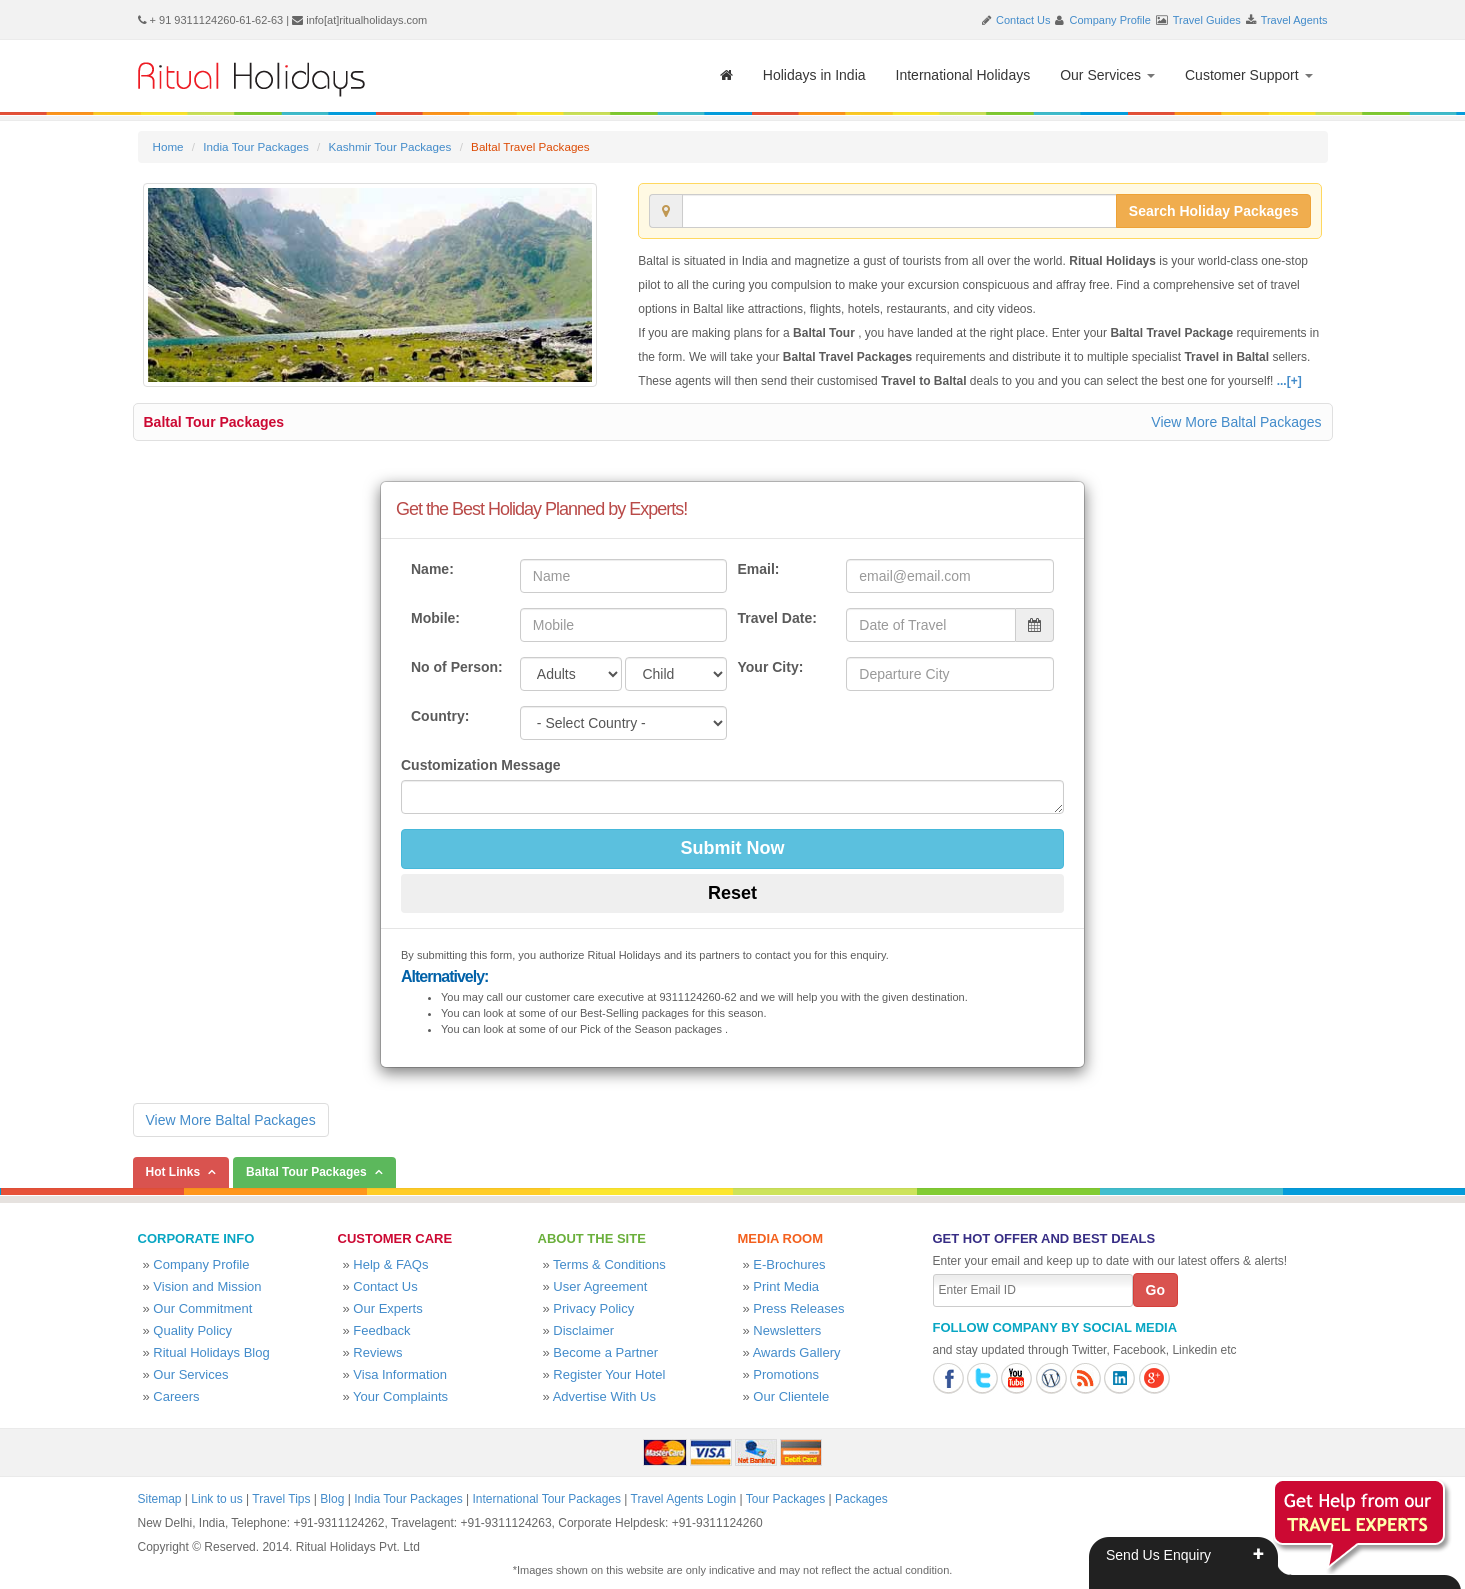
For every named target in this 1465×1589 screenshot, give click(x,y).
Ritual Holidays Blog (211, 1352)
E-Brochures (789, 1264)
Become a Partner (605, 1352)
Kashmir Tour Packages (389, 146)
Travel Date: (776, 618)
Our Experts (387, 1308)
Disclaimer (583, 1330)
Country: (440, 716)
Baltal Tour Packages (214, 422)
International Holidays (963, 75)
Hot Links (173, 1172)
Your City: (770, 667)
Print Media (786, 1286)
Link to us (216, 1499)
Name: (432, 569)
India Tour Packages (255, 146)
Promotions (786, 1374)
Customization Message (480, 765)
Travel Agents (1294, 20)
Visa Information (400, 1374)
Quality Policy (192, 1330)
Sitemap (160, 1499)
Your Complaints (400, 1396)
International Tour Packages (546, 1499)
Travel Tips (281, 1499)
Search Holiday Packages (1214, 211)
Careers (176, 1396)
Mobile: (435, 618)
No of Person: (457, 667)
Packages (861, 1499)
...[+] (1289, 381)
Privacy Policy (593, 1308)
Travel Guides (1207, 20)
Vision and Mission (207, 1286)
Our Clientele (791, 1396)
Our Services (1107, 75)
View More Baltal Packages (1236, 422)
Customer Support (1249, 75)
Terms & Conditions (609, 1264)
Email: (758, 569)
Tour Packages (785, 1499)
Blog (332, 1499)
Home (168, 146)
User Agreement (600, 1286)
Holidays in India (814, 75)
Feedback (381, 1330)
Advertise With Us (604, 1396)
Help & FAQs (390, 1264)
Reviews (377, 1352)
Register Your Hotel (609, 1374)
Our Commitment (202, 1308)
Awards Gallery (797, 1352)
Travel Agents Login (684, 1499)
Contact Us (1023, 20)
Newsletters (787, 1330)
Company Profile (1110, 20)
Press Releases (798, 1308)
